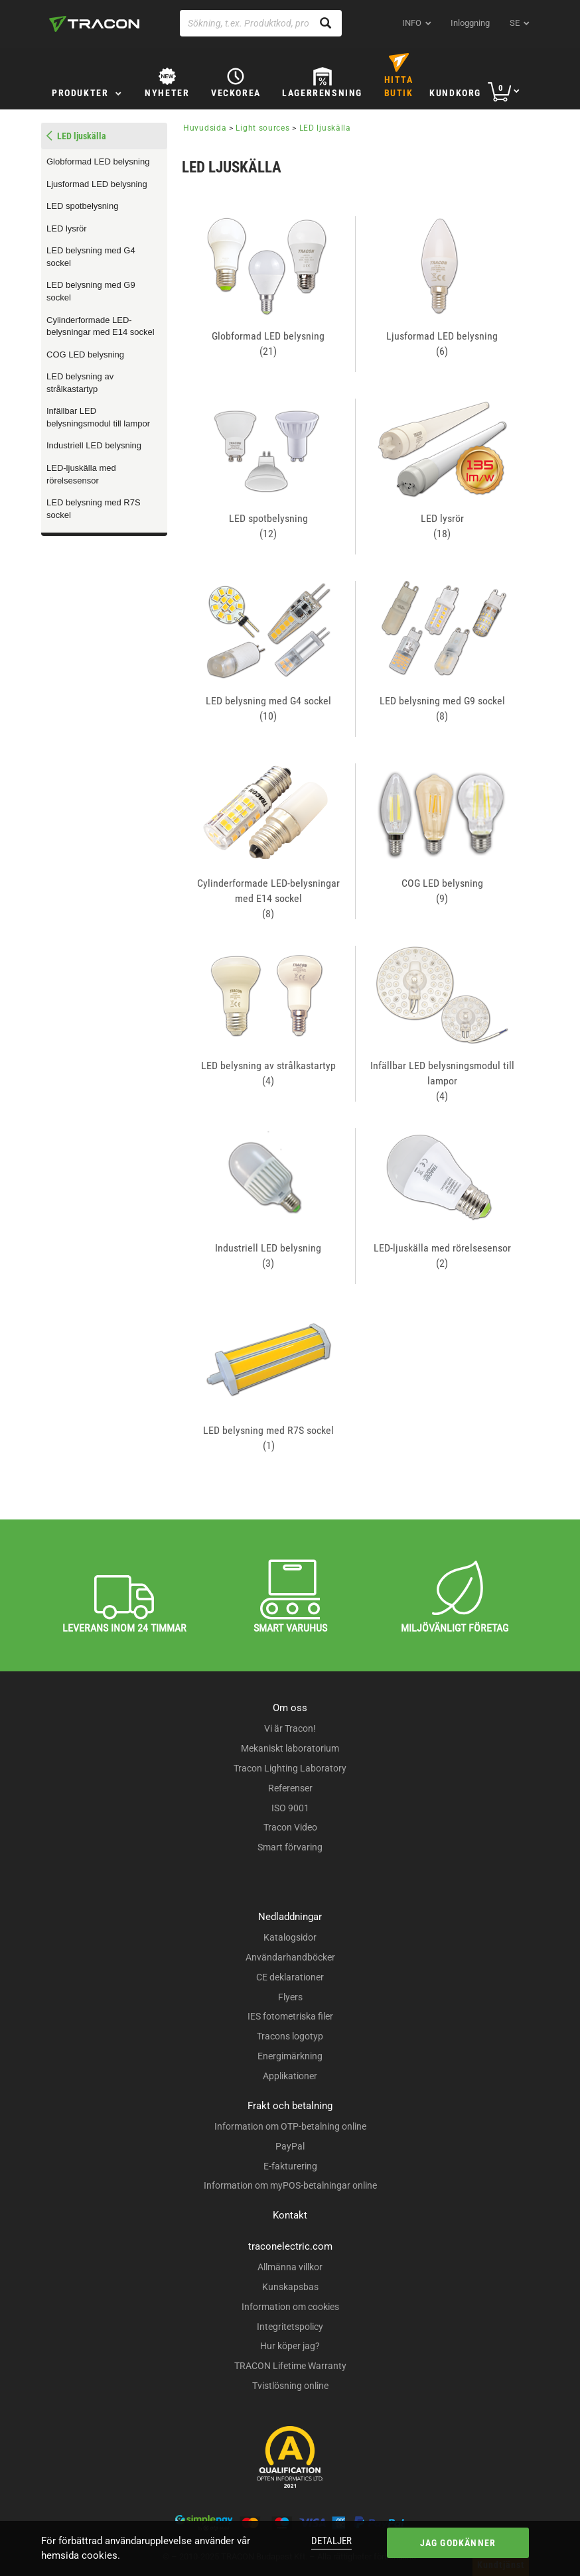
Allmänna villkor (290, 2267)
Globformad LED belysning (97, 161)
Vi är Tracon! (290, 1728)
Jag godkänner (458, 2543)
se (515, 23)
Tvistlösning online (290, 2385)
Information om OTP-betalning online (290, 2126)
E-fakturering (290, 2166)
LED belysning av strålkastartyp (79, 382)
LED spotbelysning (82, 206)
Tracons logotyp (290, 2036)
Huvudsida (204, 128)
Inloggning (470, 23)
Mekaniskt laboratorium (290, 1748)
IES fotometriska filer (290, 2016)
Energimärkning (290, 2056)
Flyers (290, 1997)
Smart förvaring (290, 1847)
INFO (411, 23)
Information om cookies (290, 2306)
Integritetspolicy (290, 2326)
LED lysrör (66, 228)
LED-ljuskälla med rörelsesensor (81, 474)
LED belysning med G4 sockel (90, 256)
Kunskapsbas (290, 2287)
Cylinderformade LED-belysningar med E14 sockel (100, 326)
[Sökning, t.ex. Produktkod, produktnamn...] (261, 23)
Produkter (80, 93)
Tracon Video (290, 1827)
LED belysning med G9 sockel (90, 291)
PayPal (290, 2146)
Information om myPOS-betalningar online (290, 2185)
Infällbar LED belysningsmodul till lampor (98, 417)
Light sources (262, 128)
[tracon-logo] (94, 23)
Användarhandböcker (290, 1957)
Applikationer (290, 2076)
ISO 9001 (290, 1808)
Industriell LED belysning (93, 445)
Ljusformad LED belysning (96, 184)
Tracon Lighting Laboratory (290, 1768)
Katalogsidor (290, 1937)
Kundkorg (455, 93)
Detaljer (331, 2541)
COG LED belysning (85, 354)
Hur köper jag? (290, 2346)
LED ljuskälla (325, 128)
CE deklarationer (290, 1977)
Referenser (290, 1788)
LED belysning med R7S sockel (93, 508)
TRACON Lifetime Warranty (290, 2365)
